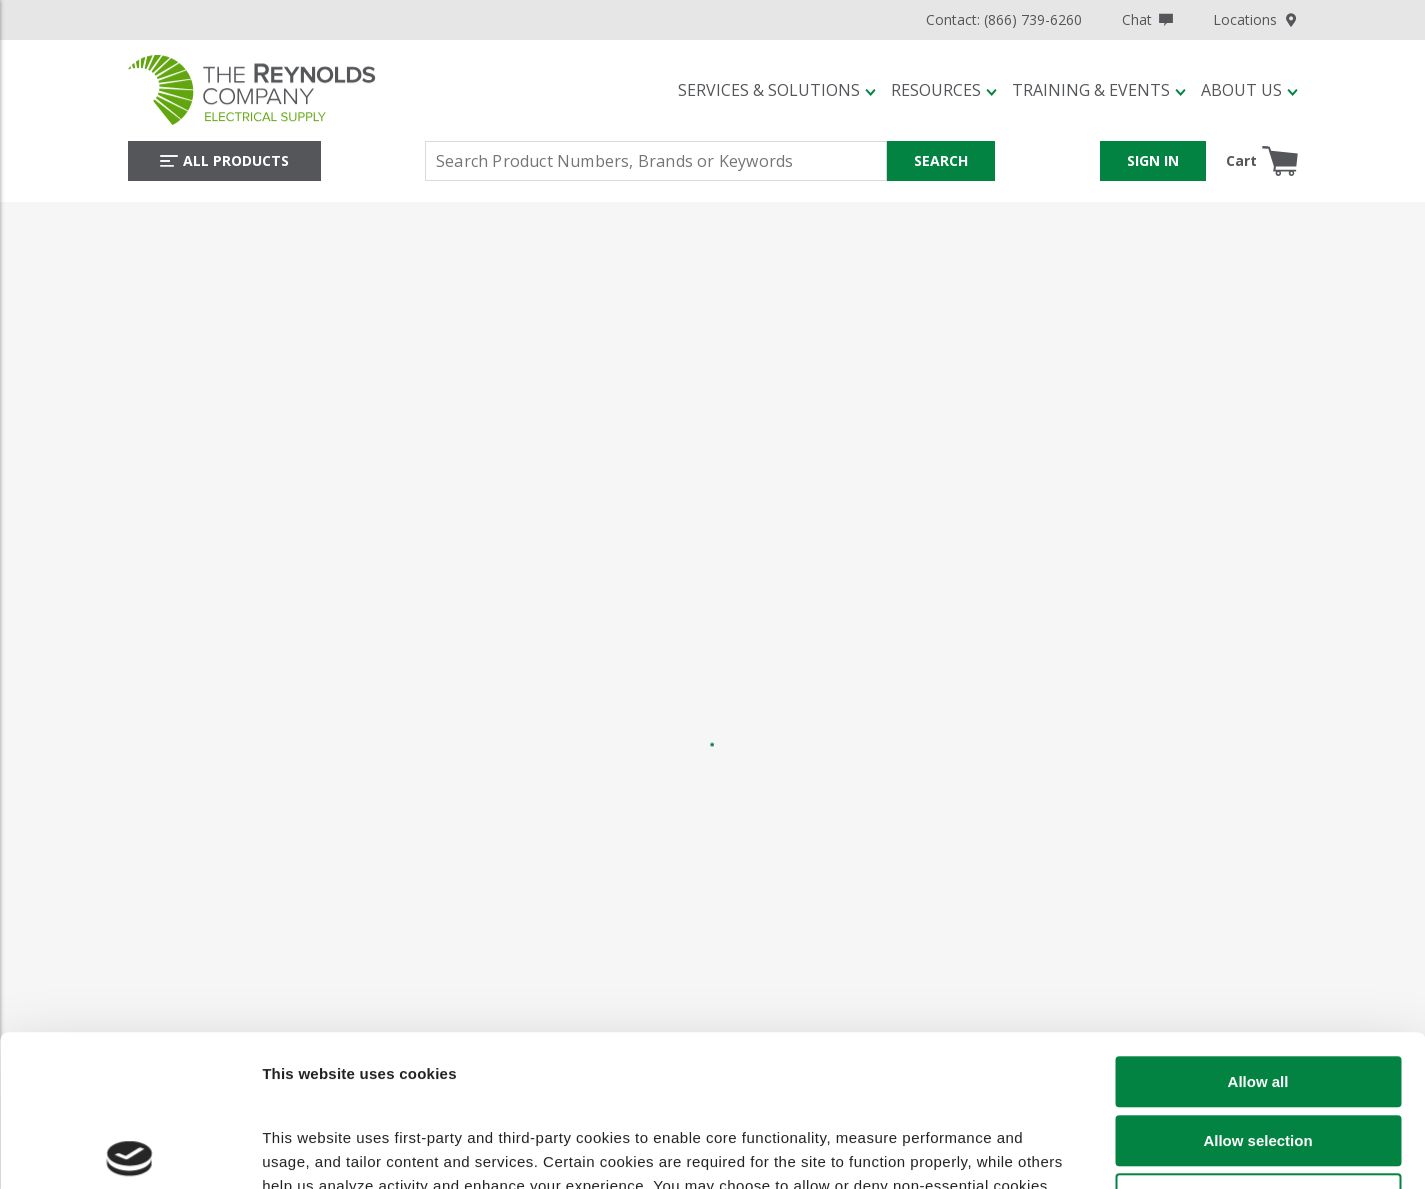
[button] (777, 90)
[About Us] (1249, 90)
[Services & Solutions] (777, 90)
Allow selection (1257, 992)
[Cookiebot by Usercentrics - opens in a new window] (129, 1157)
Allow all (1258, 933)
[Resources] (944, 90)
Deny (1258, 1050)
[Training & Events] (1099, 90)
